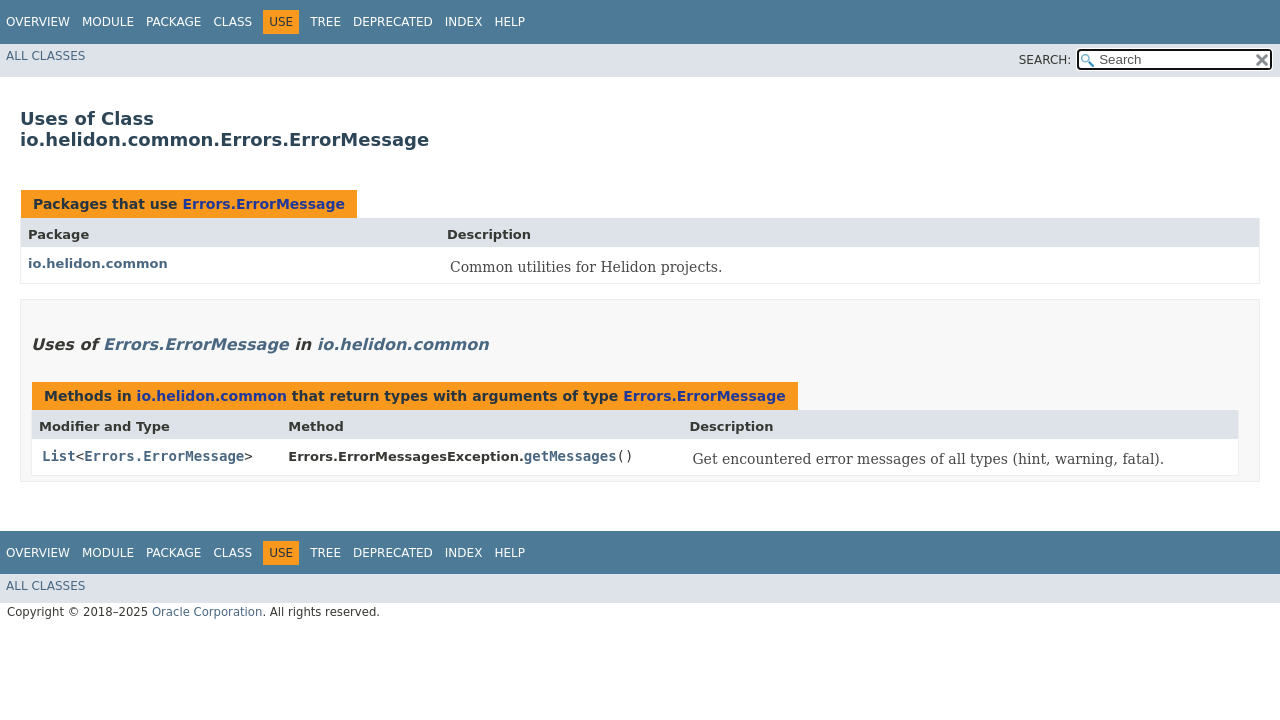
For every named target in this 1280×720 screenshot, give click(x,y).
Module (108, 22)
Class (232, 22)
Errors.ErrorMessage (263, 204)
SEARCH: (1045, 60)
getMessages (570, 456)
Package (173, 22)
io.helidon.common (98, 263)
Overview (38, 22)
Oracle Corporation (207, 612)
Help (509, 22)
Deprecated (393, 22)
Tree (325, 22)
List (59, 456)
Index (464, 22)
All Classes (45, 56)
